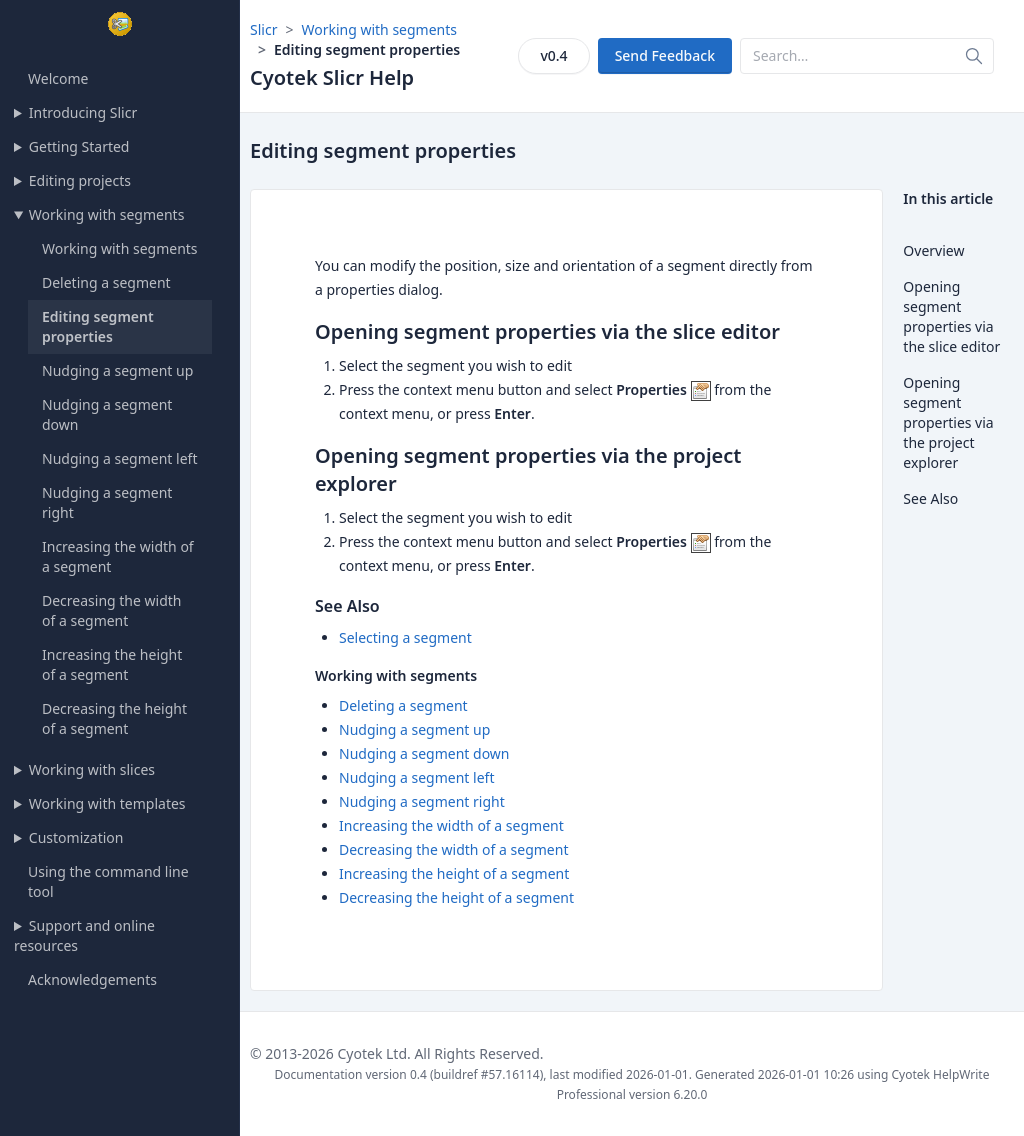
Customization (76, 837)
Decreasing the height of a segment (114, 718)
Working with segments (107, 214)
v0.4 (553, 55)
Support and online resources (84, 935)
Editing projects (80, 180)
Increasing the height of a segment (112, 664)
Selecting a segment (405, 637)
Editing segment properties (98, 326)
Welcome (58, 78)
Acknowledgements (92, 979)
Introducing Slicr (83, 112)
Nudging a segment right (422, 801)
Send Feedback (665, 55)
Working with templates (107, 803)
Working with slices (92, 769)
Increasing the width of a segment (451, 825)
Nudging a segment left (119, 458)
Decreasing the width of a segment (111, 610)
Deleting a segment (106, 282)
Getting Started (79, 146)
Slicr (263, 29)
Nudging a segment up (117, 370)
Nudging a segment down (424, 753)
